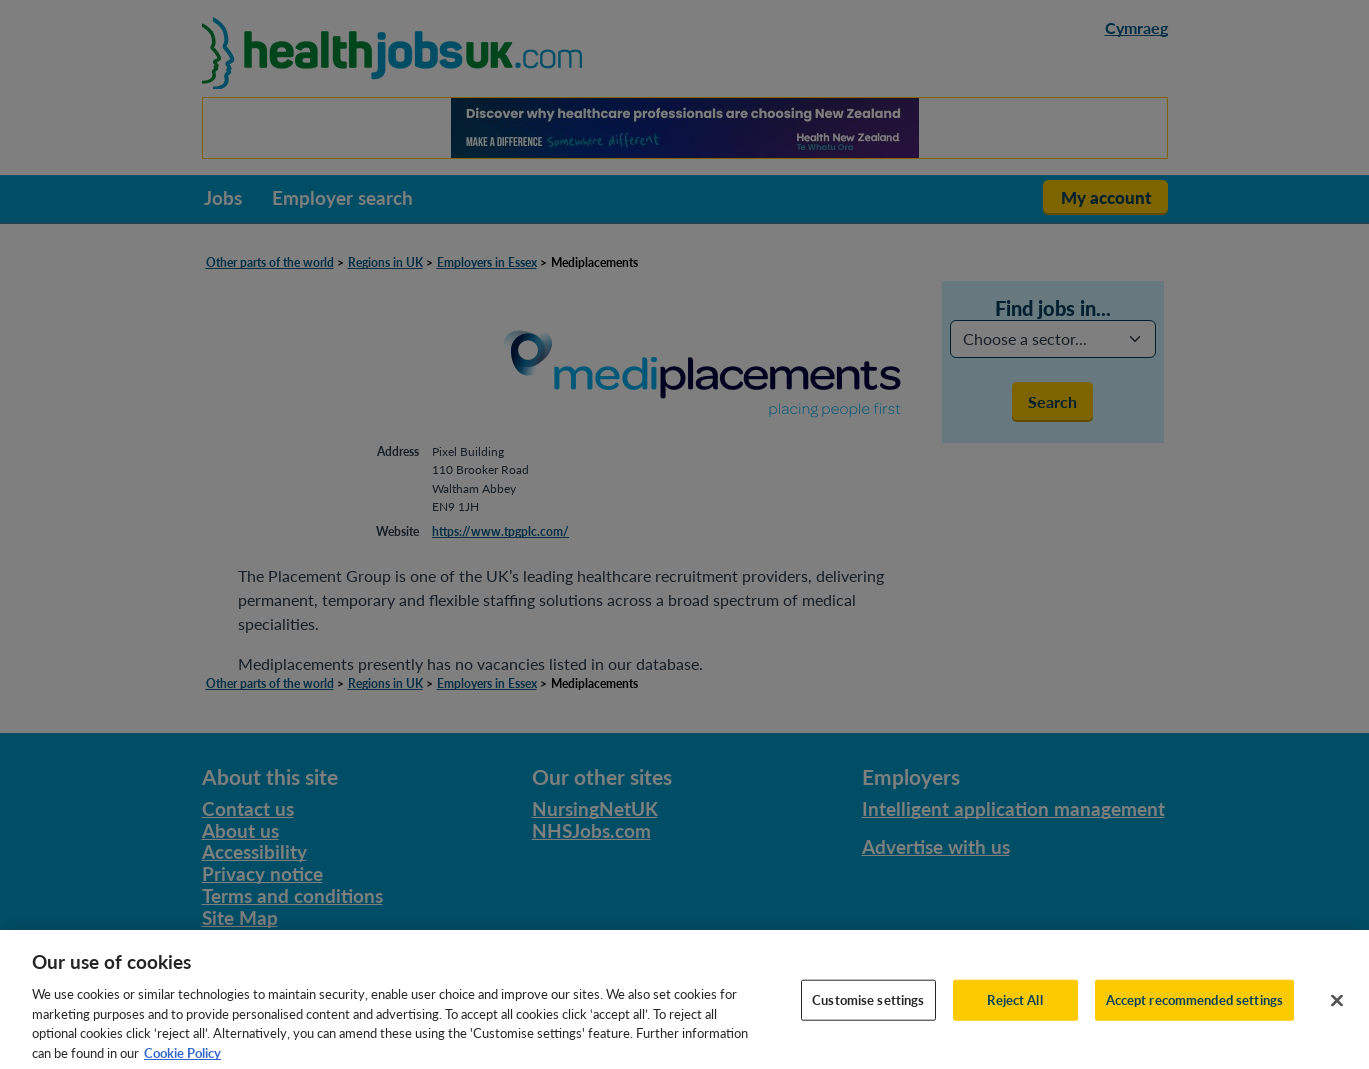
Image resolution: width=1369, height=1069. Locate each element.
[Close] (1337, 1017)
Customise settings (868, 1016)
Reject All (1014, 1016)
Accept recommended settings (1195, 1016)
